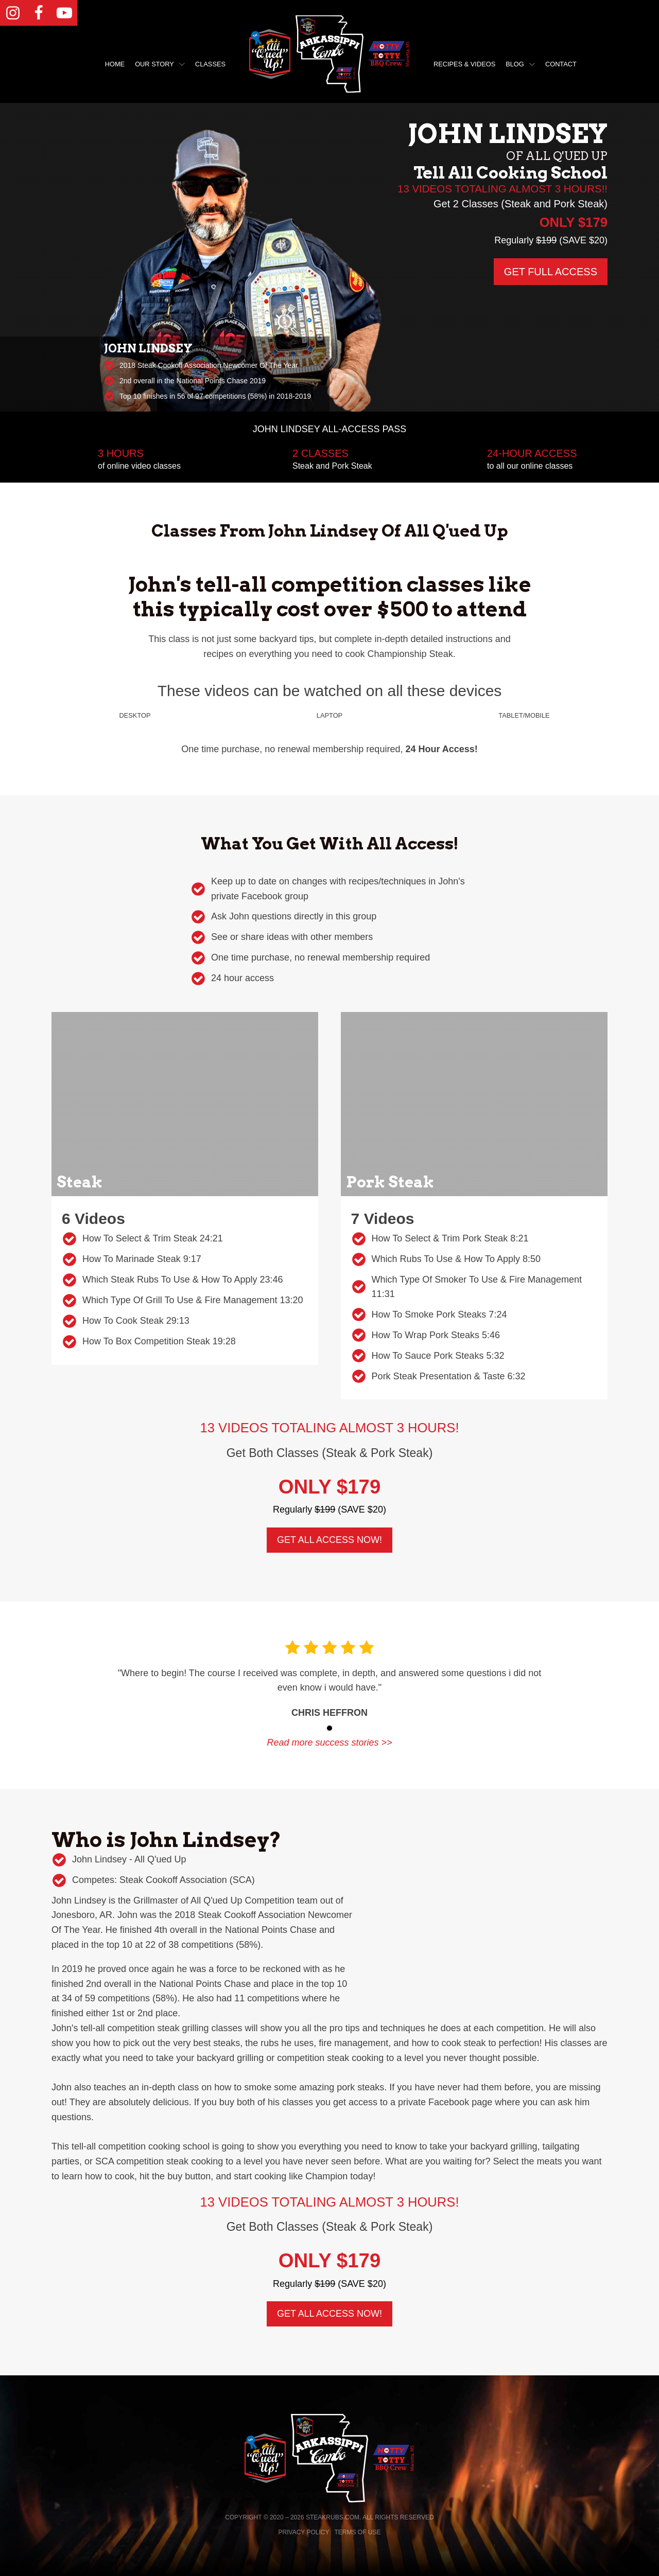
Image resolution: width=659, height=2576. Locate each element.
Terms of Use (357, 2532)
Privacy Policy (304, 2532)
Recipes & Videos (464, 64)
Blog (520, 64)
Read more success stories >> (329, 1742)
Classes (210, 64)
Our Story (160, 64)
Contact (561, 64)
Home (115, 64)
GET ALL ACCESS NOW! (329, 1540)
